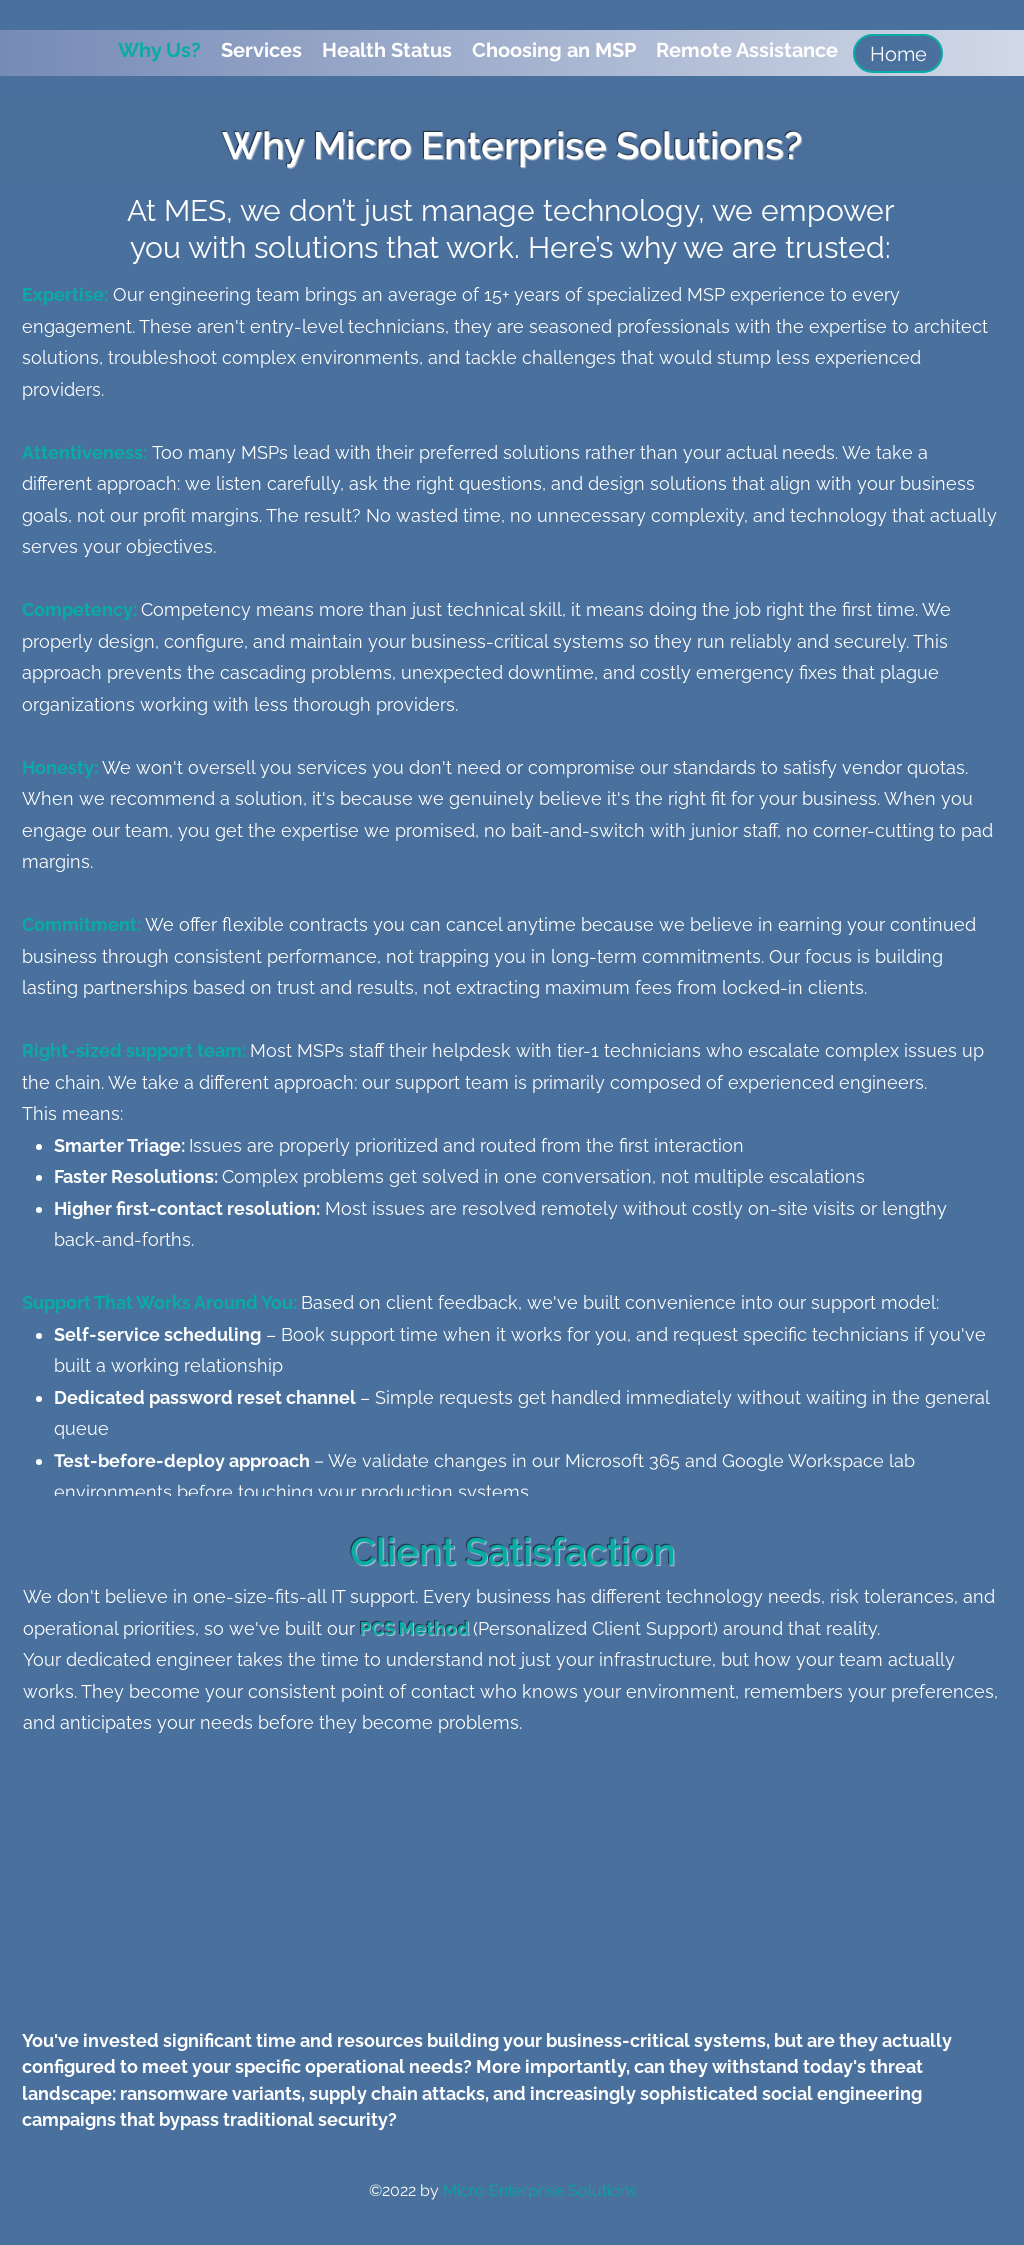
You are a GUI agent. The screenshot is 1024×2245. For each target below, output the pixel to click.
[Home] (898, 53)
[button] (261, 50)
